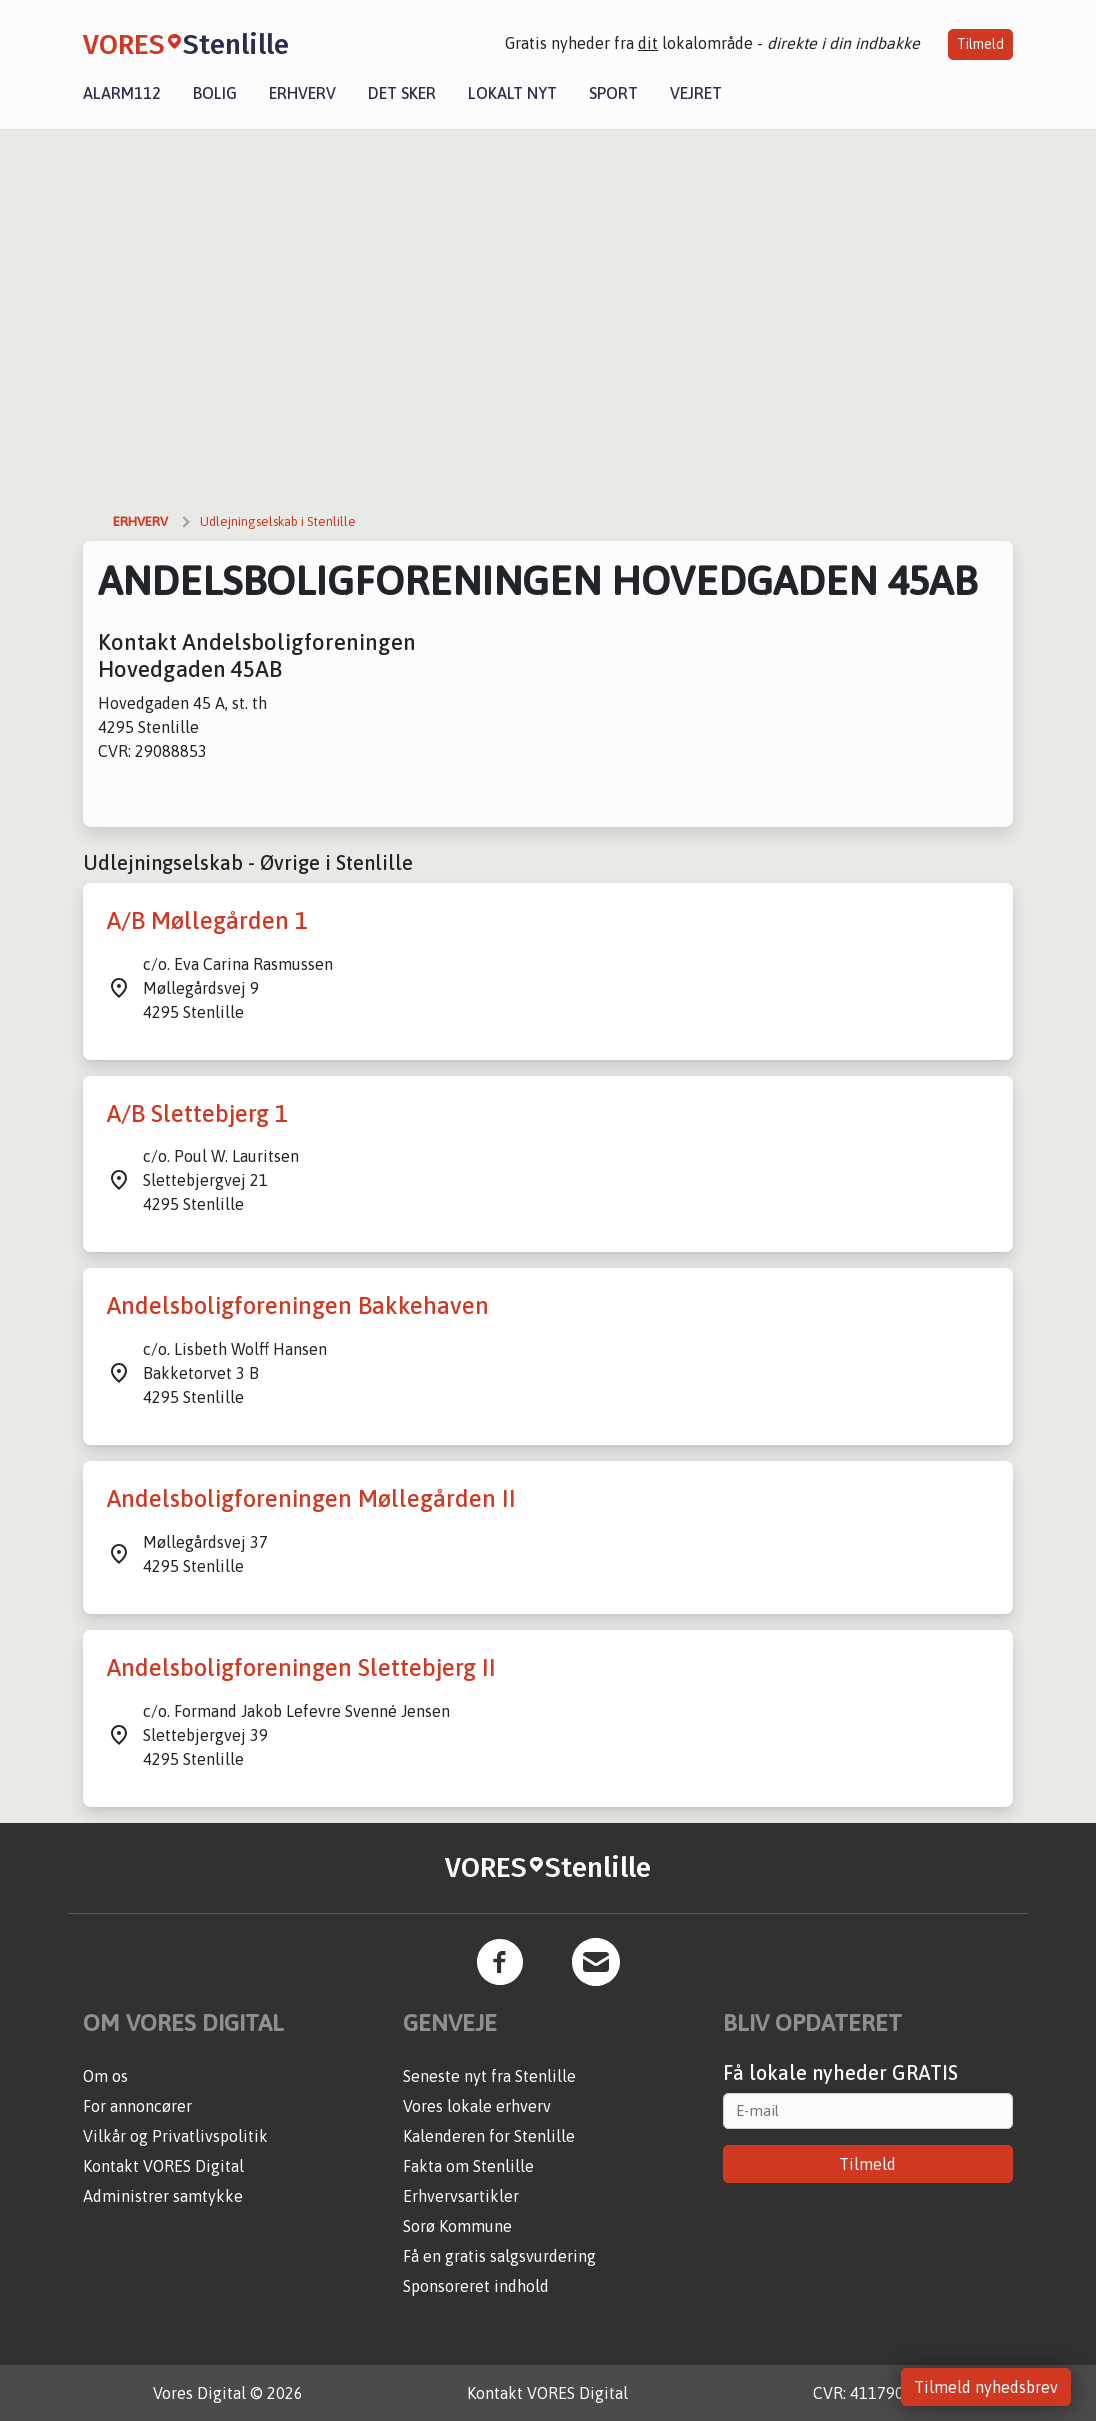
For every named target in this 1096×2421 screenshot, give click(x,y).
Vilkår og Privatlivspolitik (175, 2136)
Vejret (696, 93)
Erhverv (302, 93)
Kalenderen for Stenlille (489, 2136)
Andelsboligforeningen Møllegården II (311, 1498)
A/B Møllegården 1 (207, 920)
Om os (105, 2076)
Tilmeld (980, 44)
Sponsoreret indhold (476, 2286)
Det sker (402, 93)
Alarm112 (122, 93)
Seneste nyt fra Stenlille (489, 2076)
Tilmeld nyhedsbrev (986, 2387)
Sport (613, 93)
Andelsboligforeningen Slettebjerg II (301, 1667)
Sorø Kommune (457, 2226)
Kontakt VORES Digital (163, 2166)
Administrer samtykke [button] (163, 2196)
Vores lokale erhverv (477, 2106)
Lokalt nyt (512, 93)
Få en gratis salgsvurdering (499, 2256)
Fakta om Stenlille (468, 2166)
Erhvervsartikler (461, 2196)
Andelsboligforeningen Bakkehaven (298, 1305)
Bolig (215, 93)
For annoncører (137, 2106)
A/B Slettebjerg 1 (197, 1113)
